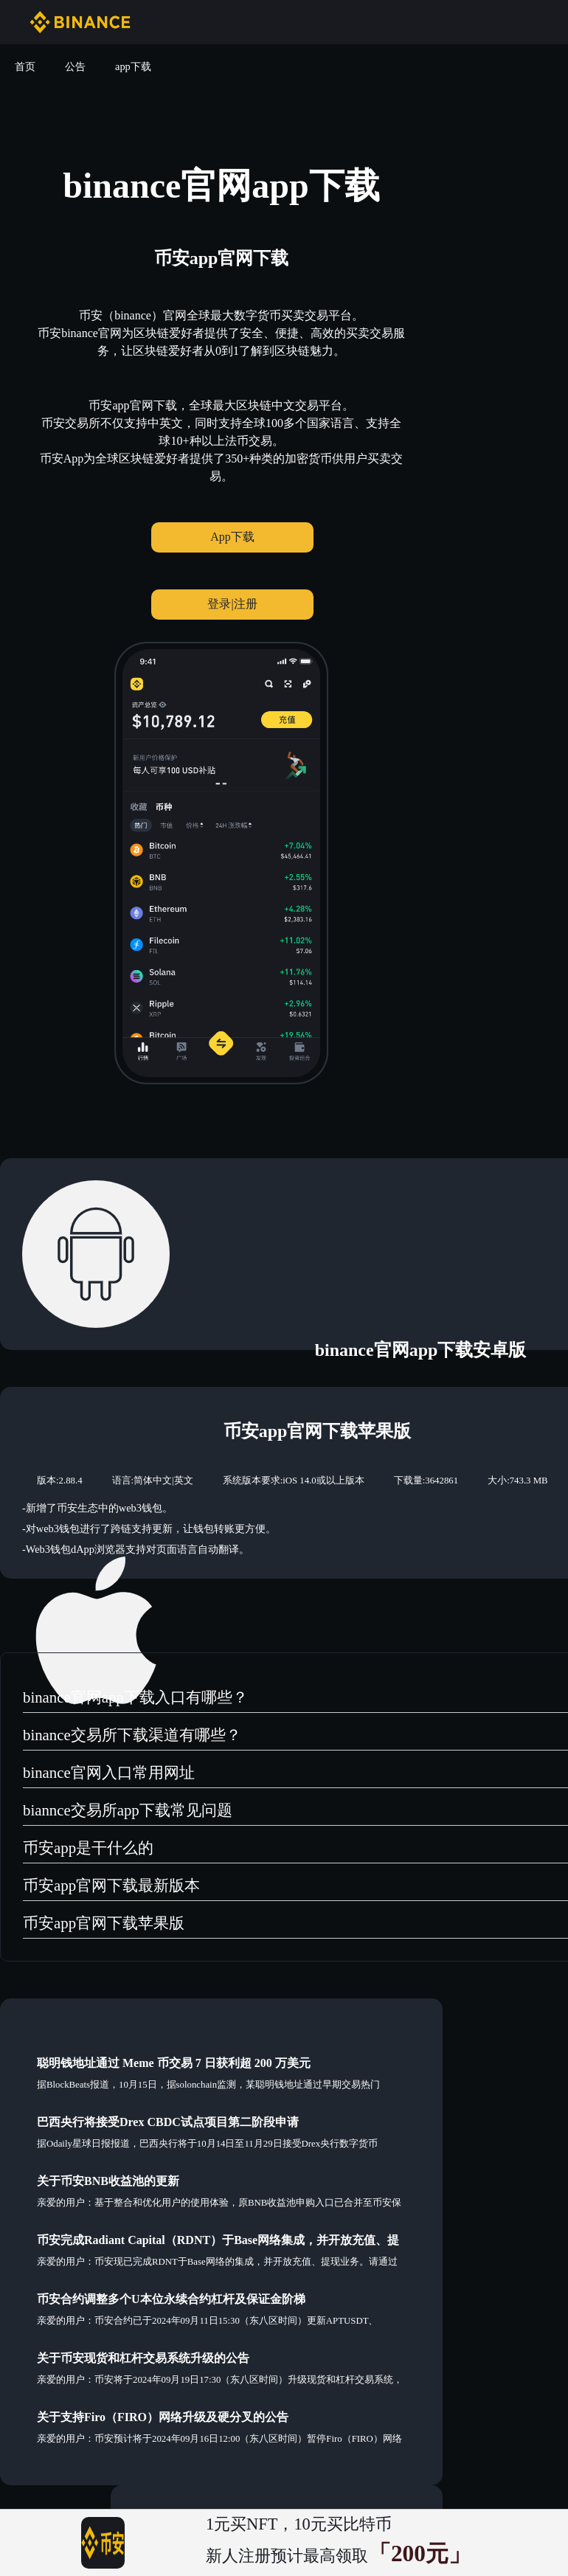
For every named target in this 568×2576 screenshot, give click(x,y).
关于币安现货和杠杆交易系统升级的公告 (143, 2358)
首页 (25, 66)
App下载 (232, 536)
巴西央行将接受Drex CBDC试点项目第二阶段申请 (168, 2122)
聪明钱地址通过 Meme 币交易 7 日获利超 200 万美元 (174, 2063)
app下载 (133, 66)
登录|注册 (232, 604)
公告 (75, 66)
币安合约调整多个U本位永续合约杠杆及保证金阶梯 (171, 2299)
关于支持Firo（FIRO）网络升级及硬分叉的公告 (162, 2417)
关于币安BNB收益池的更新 (108, 2181)
